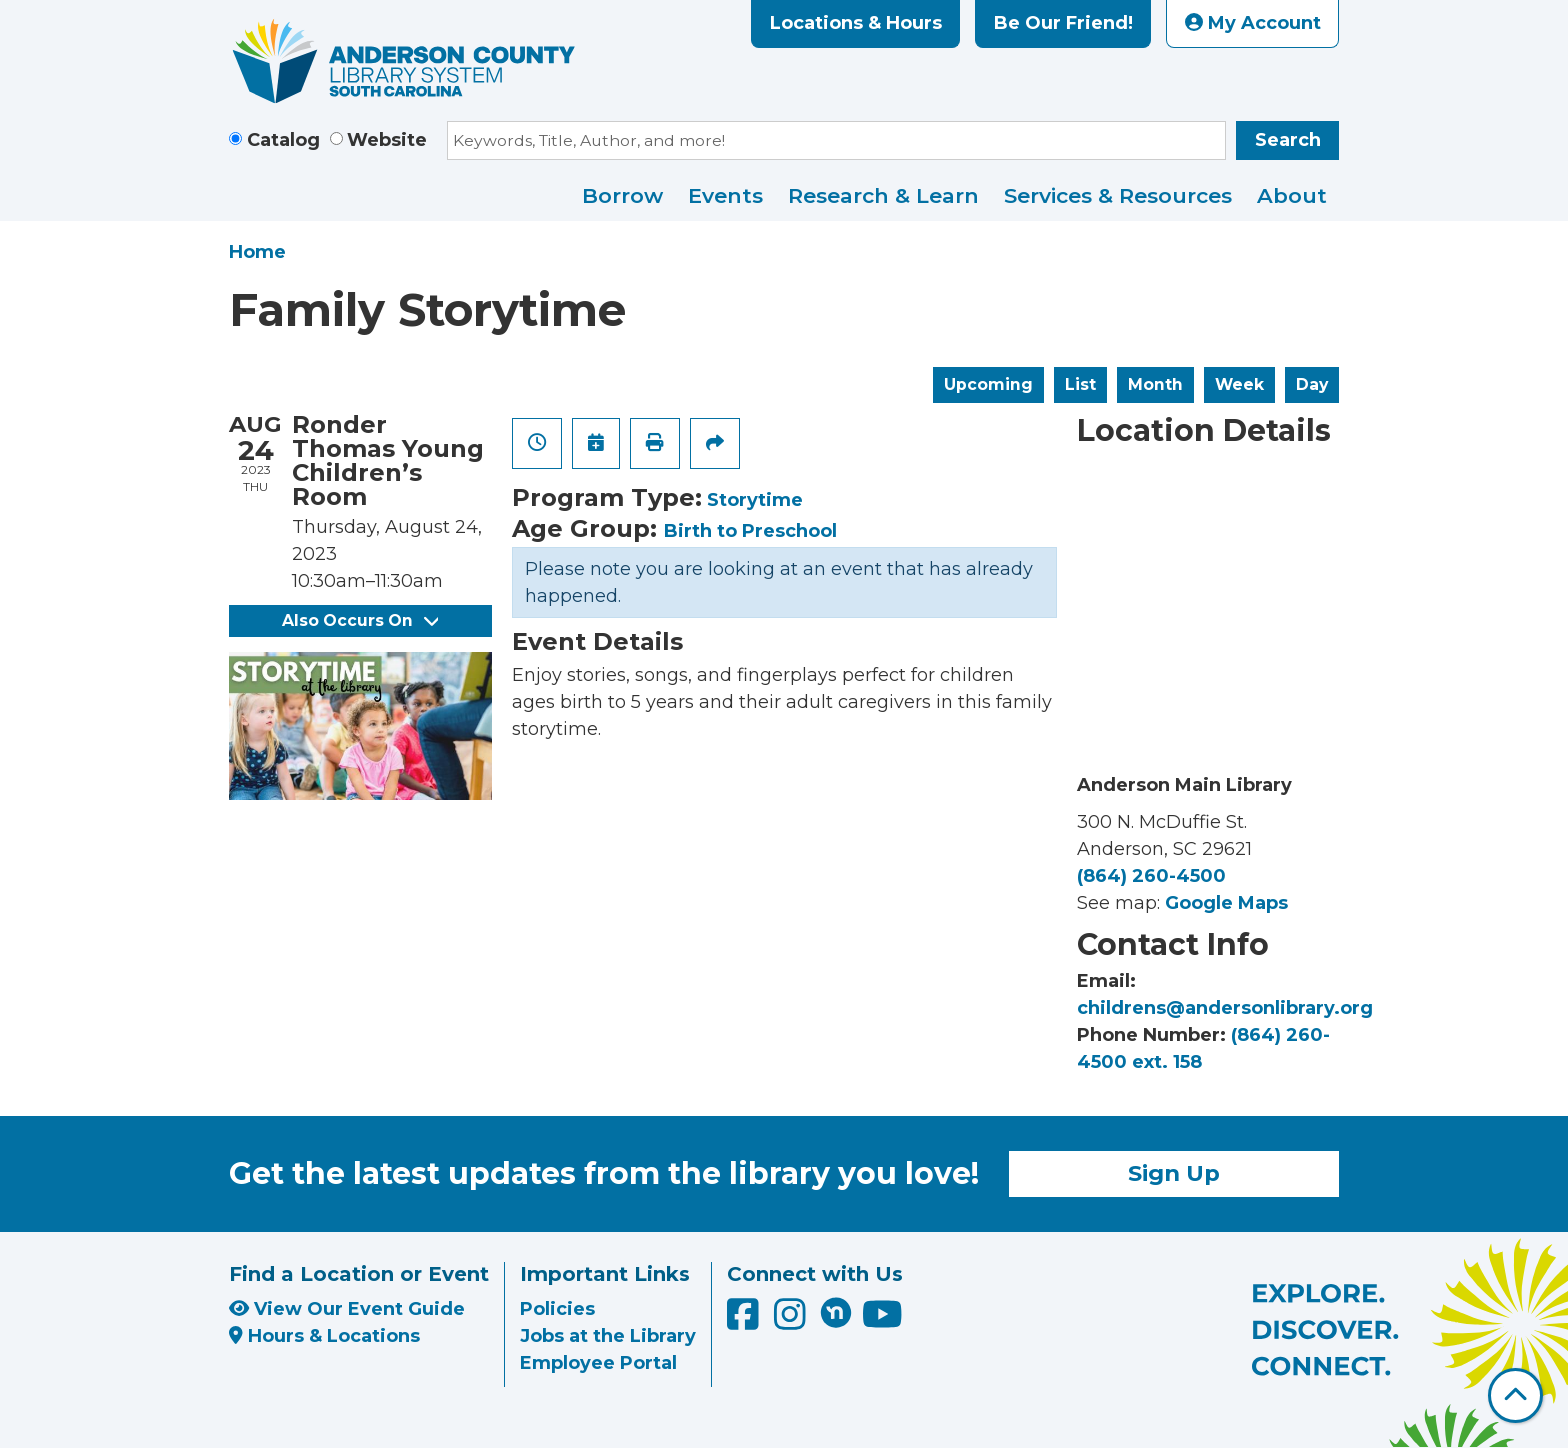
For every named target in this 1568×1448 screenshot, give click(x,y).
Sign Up (1174, 1173)
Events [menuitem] (725, 195)
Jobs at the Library (608, 1336)
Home (257, 252)
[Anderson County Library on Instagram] (792, 1321)
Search (1288, 140)
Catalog (283, 140)
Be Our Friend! (1063, 23)
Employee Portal (598, 1363)
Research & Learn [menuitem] (883, 195)
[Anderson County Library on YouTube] (882, 1321)
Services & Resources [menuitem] (1118, 195)
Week (1239, 384)
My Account (1253, 23)
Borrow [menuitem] (622, 195)
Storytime (755, 500)
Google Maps (1226, 903)
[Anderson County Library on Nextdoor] (836, 1312)
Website (387, 140)
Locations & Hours (856, 23)
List (1080, 384)
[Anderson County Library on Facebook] (745, 1321)
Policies (557, 1309)
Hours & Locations (324, 1336)
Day (1312, 384)
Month (1155, 384)
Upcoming (988, 384)
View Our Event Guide (347, 1309)
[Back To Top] (1515, 1395)
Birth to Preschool (750, 531)
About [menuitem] (1292, 195)
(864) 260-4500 (1151, 876)
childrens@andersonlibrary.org (1225, 1008)
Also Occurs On (360, 620)
